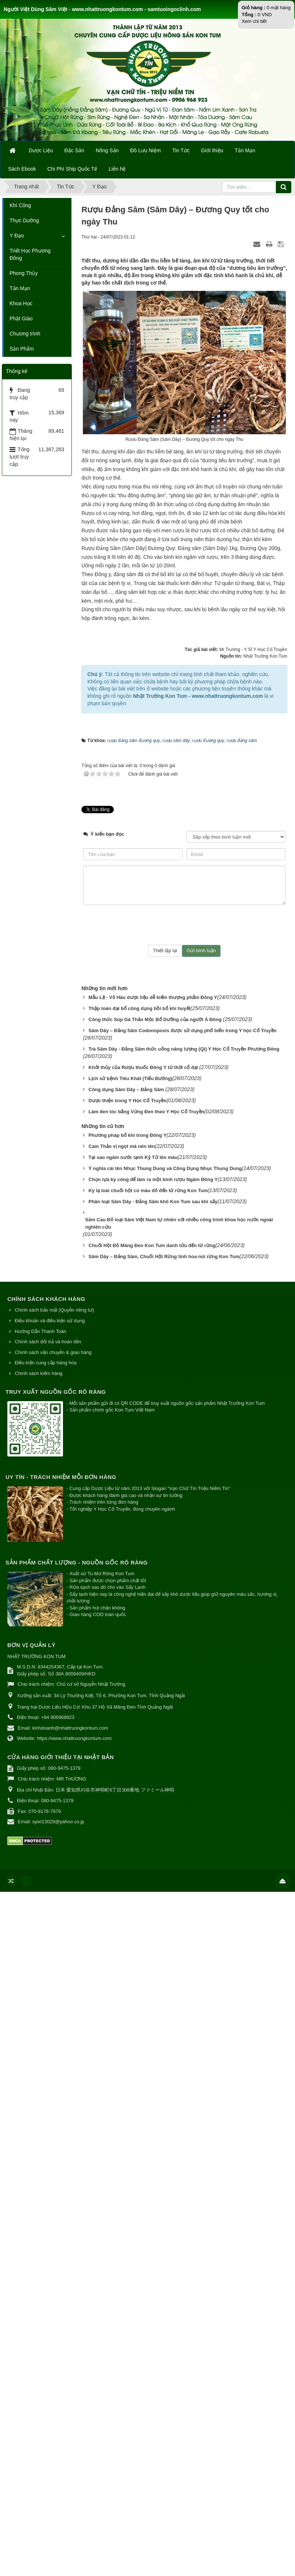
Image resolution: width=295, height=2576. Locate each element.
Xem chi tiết (254, 21)
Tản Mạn (20, 288)
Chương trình (25, 334)
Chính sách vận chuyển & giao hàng (53, 1352)
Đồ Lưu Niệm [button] (145, 150)
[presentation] (184, 925)
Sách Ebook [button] (22, 169)
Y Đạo (17, 236)
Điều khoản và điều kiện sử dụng (50, 1320)
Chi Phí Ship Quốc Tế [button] (73, 169)
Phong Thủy (24, 273)
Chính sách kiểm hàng (38, 1373)
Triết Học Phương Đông (30, 254)
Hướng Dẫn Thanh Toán (40, 1331)
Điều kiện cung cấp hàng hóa (46, 1362)
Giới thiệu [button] (212, 150)
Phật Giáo (21, 318)
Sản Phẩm (22, 349)
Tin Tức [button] (181, 150)
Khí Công (20, 205)
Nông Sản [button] (107, 150)
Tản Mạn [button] (245, 150)
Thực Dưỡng (24, 220)
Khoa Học (21, 303)
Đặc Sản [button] (74, 150)
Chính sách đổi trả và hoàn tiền (48, 1341)
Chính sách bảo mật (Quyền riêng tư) (54, 1310)
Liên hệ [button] (117, 169)
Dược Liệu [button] (41, 150)
